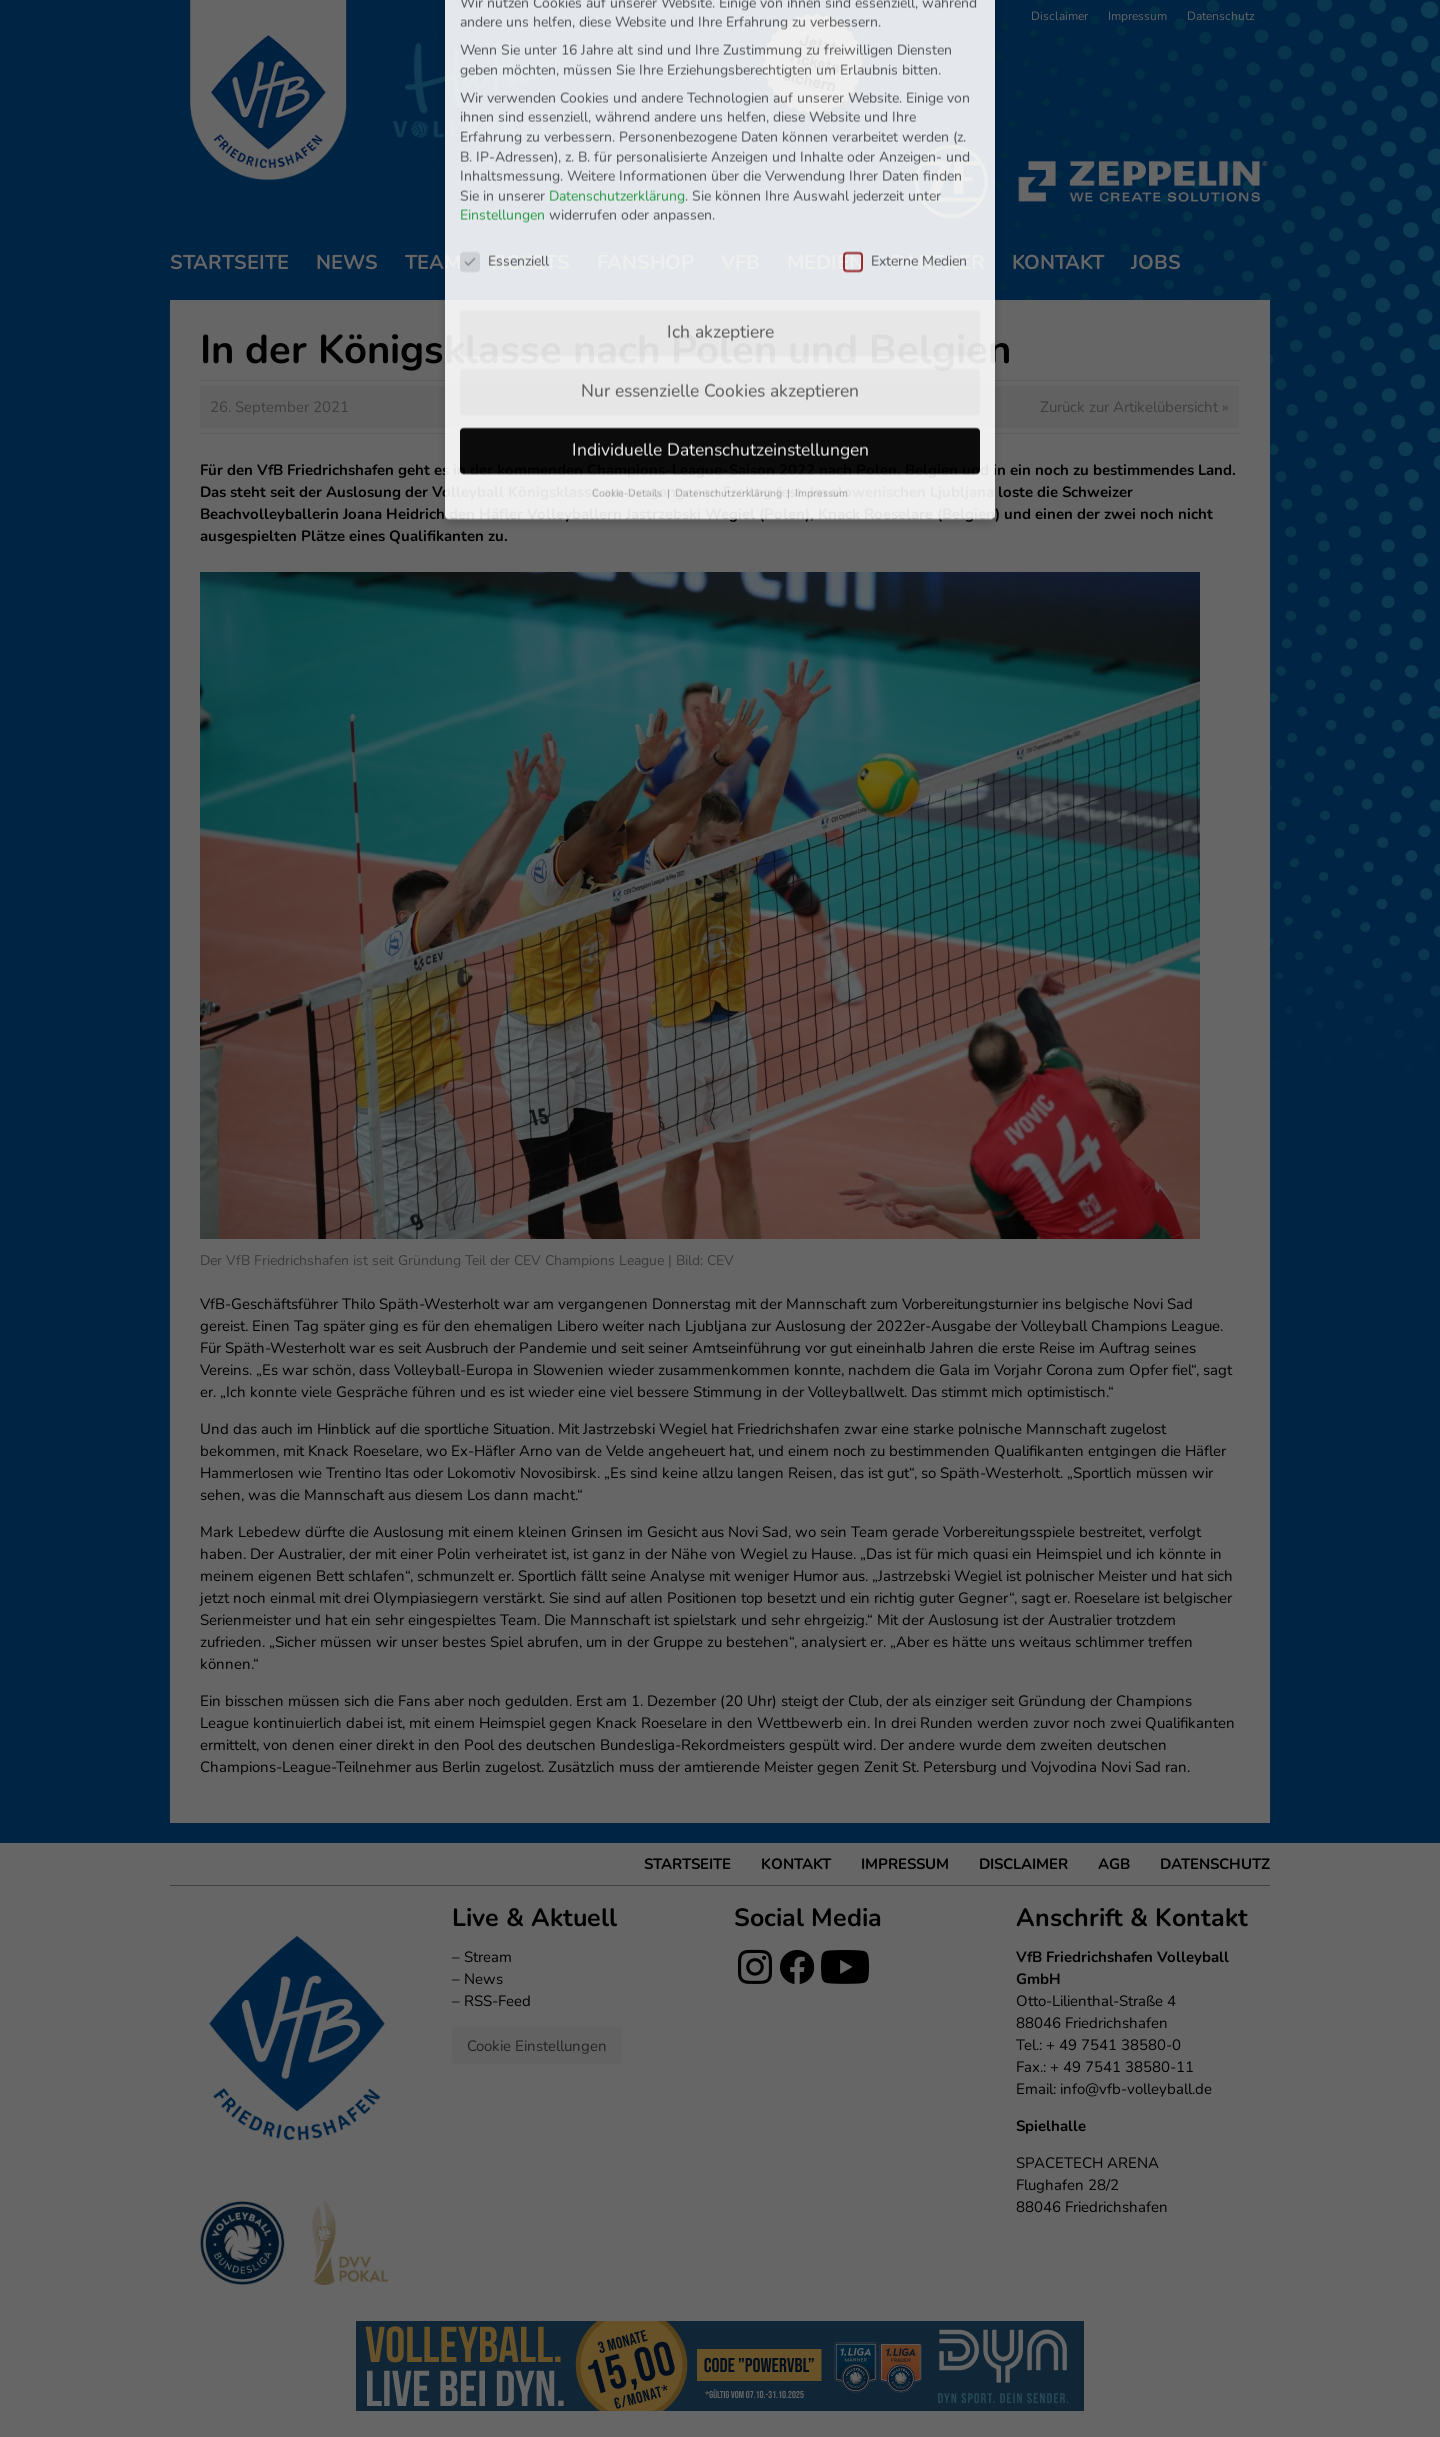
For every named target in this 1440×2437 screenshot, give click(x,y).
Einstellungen (502, 78)
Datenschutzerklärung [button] (730, 355)
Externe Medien (905, 123)
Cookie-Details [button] (628, 355)
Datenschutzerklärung (617, 58)
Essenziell (504, 123)
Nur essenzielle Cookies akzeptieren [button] (720, 253)
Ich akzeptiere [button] (720, 194)
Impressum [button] (821, 355)
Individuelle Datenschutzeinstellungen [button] (720, 312)
